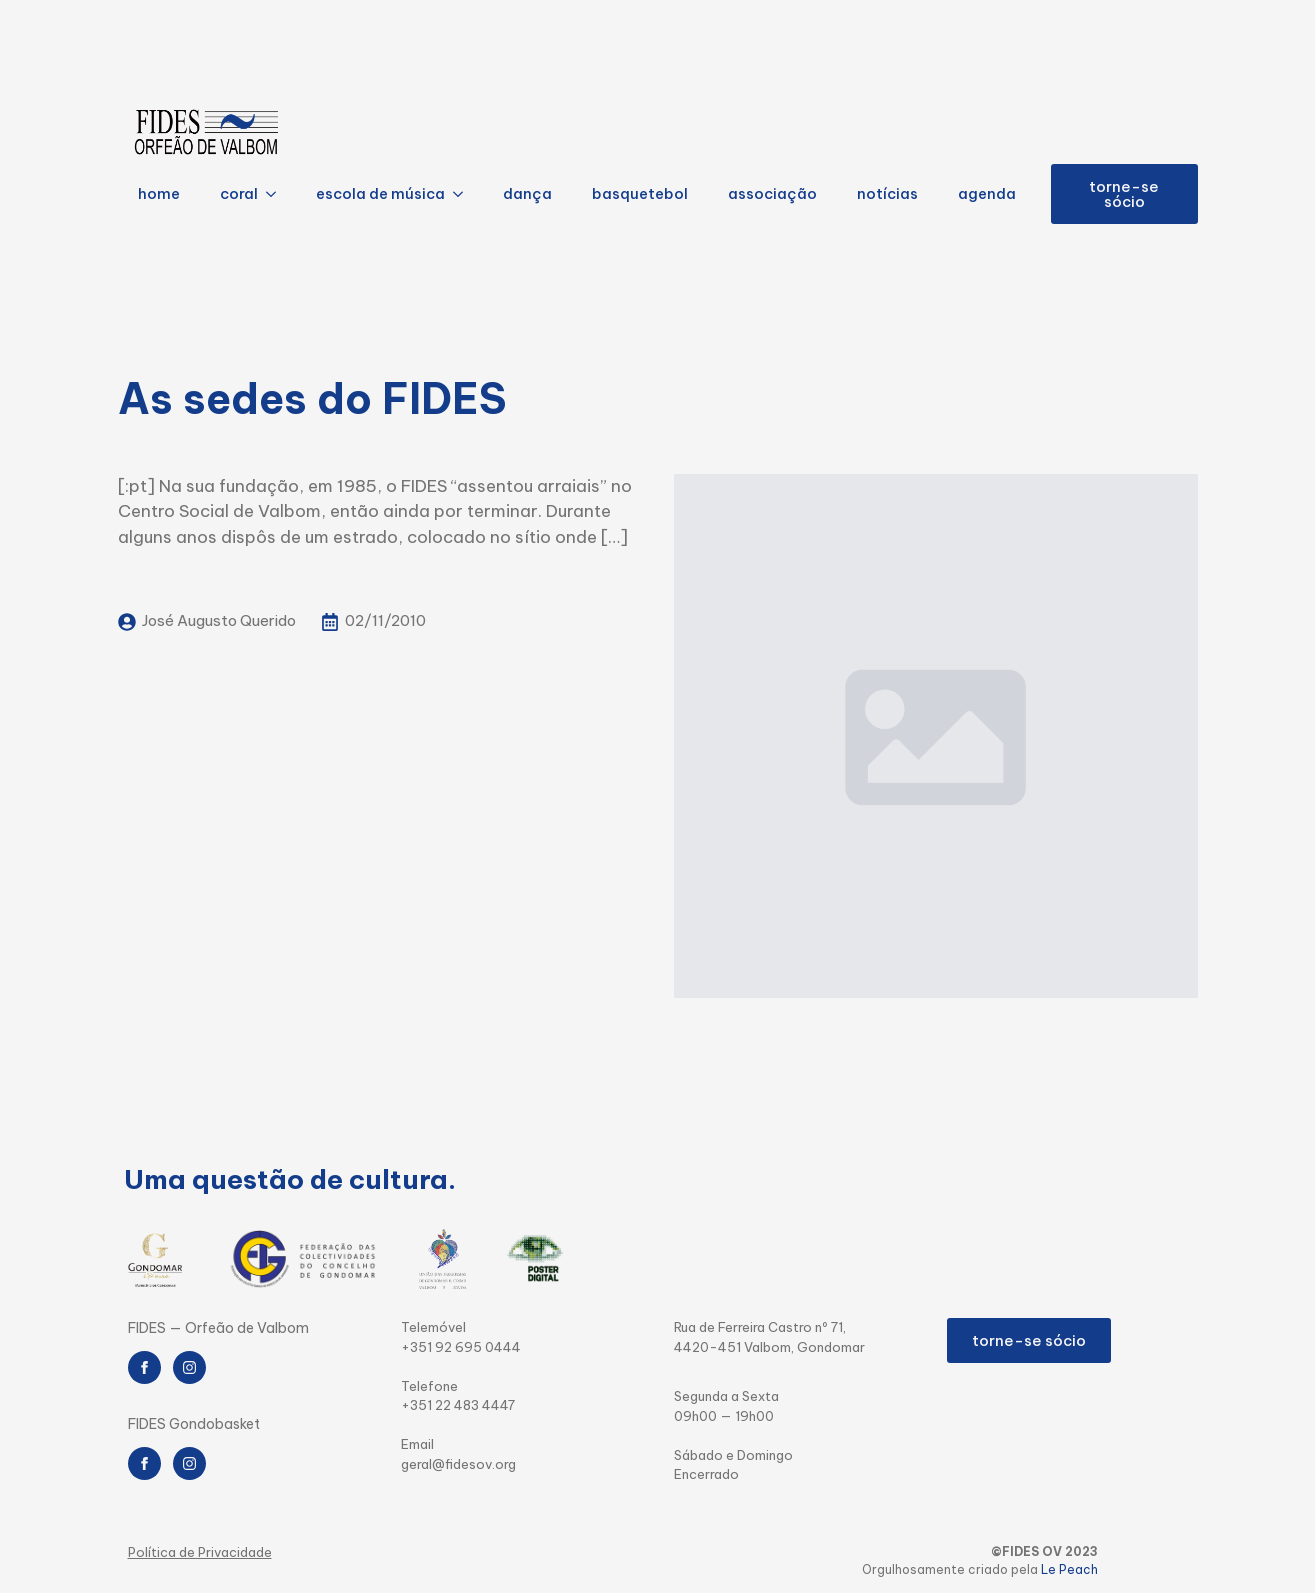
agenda (987, 193)
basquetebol (640, 193)
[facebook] (144, 1367)
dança (527, 193)
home (159, 193)
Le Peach (1069, 1569)
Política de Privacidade (200, 1552)
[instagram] (189, 1367)
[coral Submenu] (277, 194)
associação (772, 193)
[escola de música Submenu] (464, 194)
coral (239, 193)
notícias (887, 193)
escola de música (380, 193)
